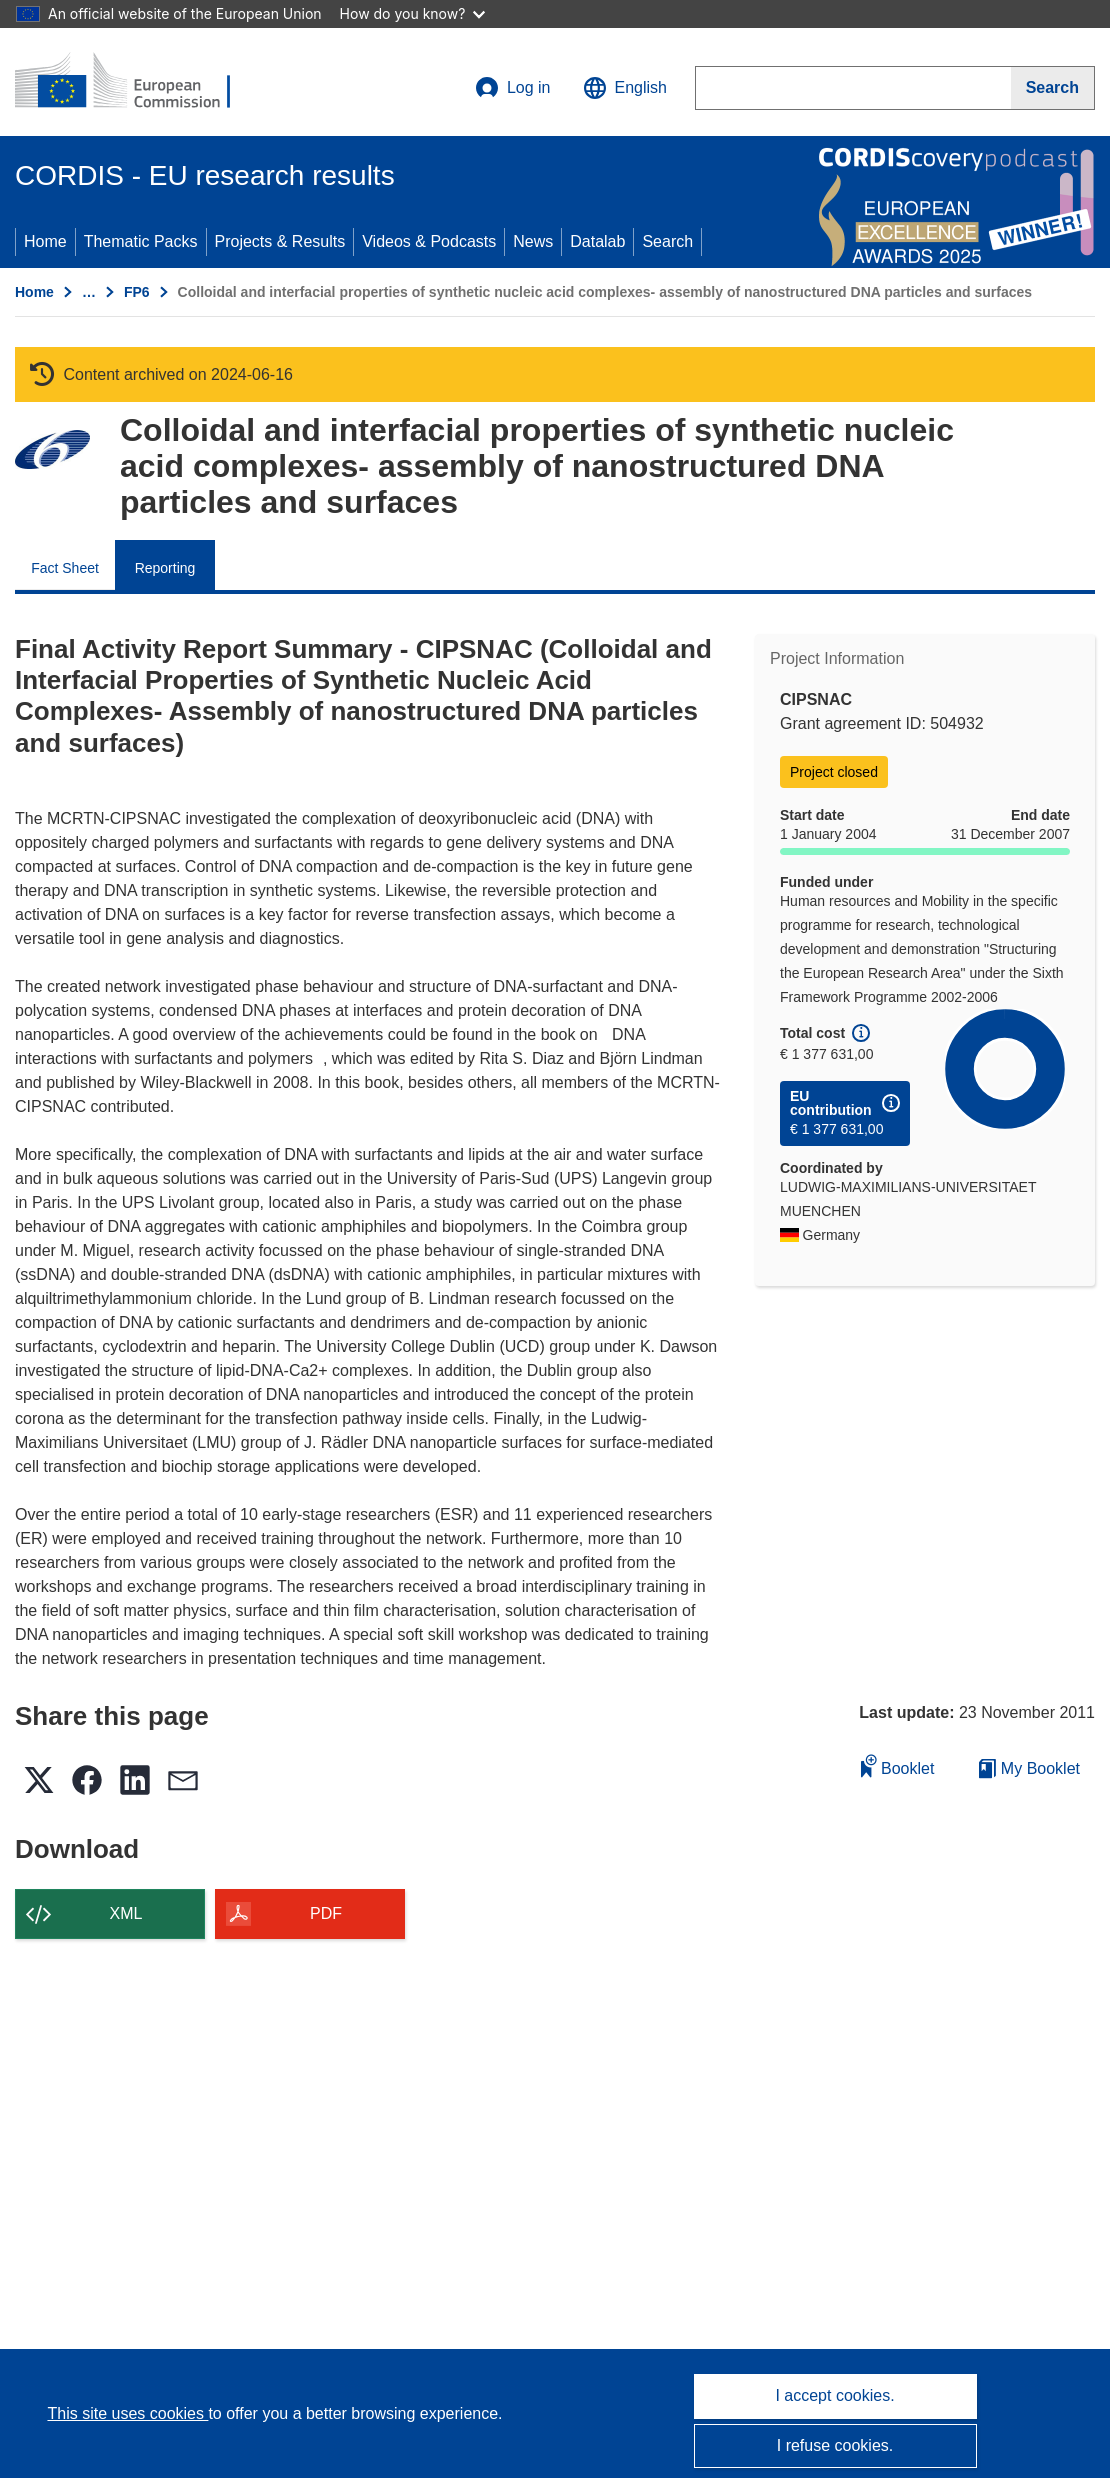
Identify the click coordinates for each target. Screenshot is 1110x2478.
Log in (513, 88)
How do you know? (413, 13)
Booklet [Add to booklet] (898, 1765)
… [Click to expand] (89, 292)
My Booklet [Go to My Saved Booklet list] (1029, 1768)
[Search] (1053, 88)
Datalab (597, 241)
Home (45, 241)
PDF (326, 1913)
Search (667, 241)
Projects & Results (280, 241)
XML (126, 1913)
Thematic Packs (141, 241)
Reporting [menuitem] (165, 568)
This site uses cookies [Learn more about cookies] (127, 2413)
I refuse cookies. (835, 2445)
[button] (625, 88)
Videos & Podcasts (429, 241)
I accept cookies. (834, 2395)
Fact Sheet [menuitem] (65, 568)
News (533, 241)
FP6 (137, 292)
